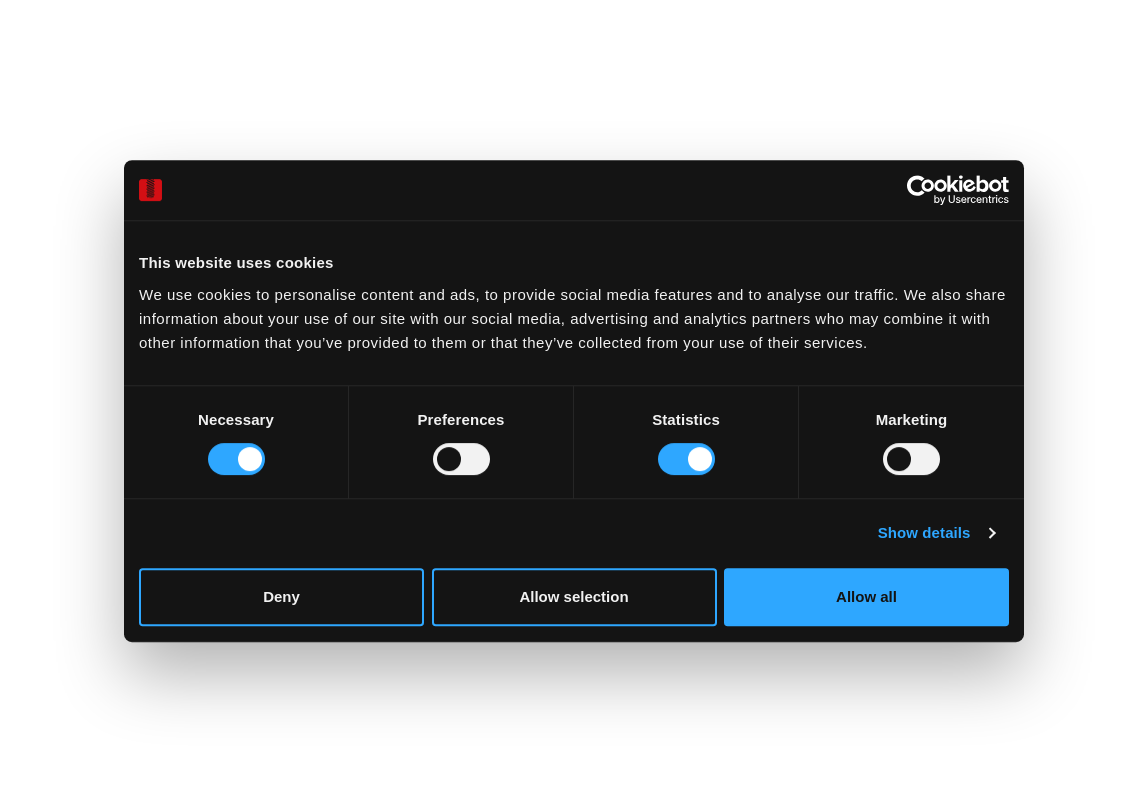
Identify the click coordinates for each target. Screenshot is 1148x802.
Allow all (866, 596)
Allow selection (573, 596)
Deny (281, 596)
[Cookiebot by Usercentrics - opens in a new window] (921, 190)
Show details (924, 532)
